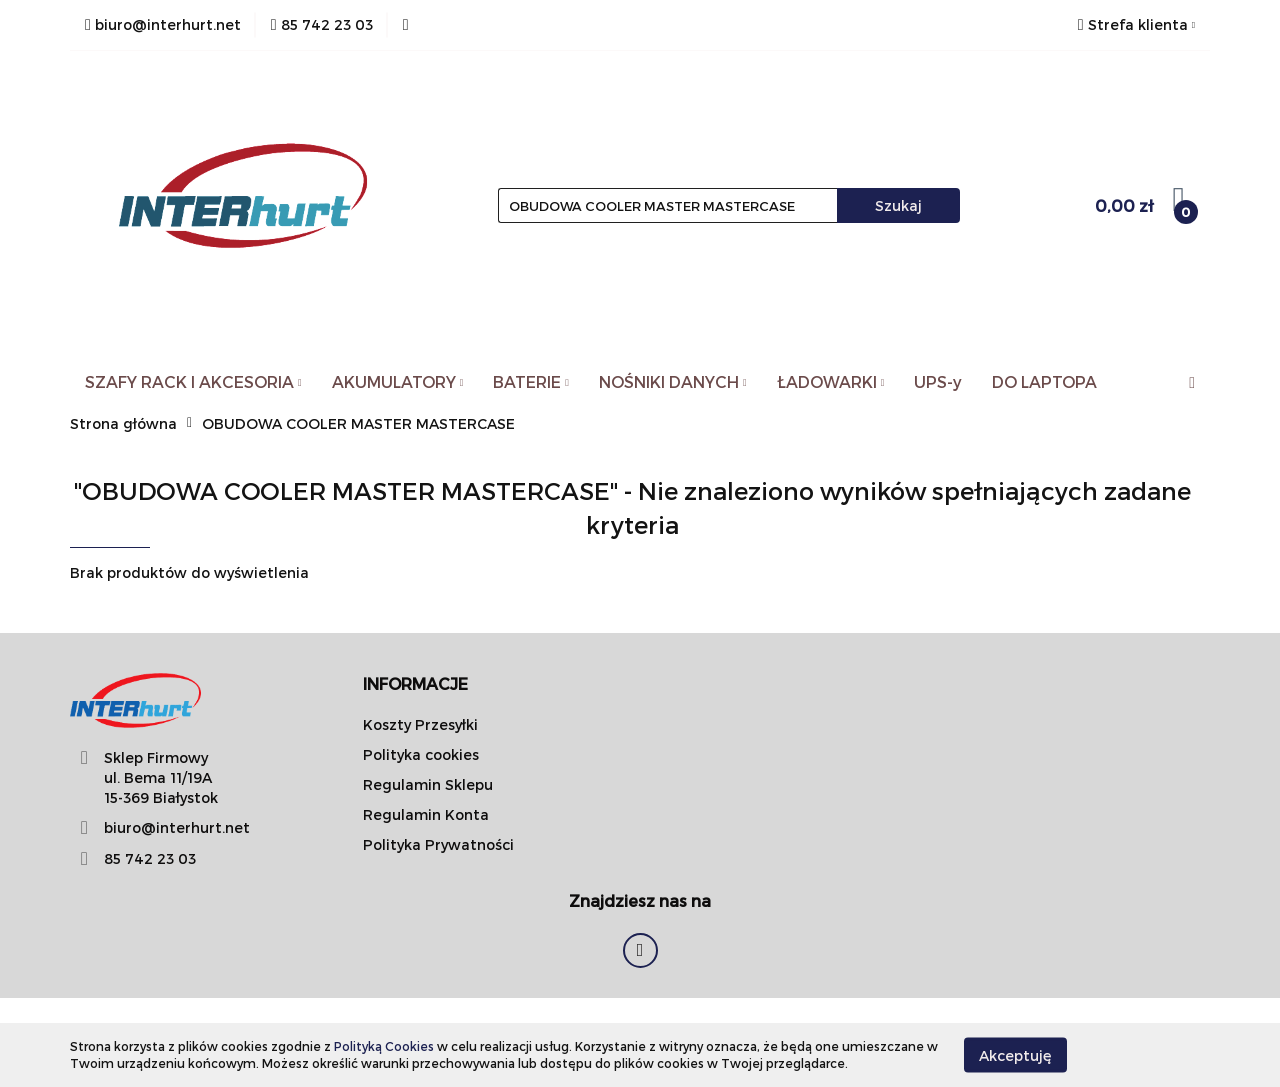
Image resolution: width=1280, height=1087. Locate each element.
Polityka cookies (421, 754)
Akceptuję (1015, 1054)
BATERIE (531, 381)
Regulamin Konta (426, 814)
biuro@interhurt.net (177, 827)
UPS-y (938, 381)
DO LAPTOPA (1044, 381)
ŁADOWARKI (831, 381)
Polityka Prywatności (438, 844)
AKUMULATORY (398, 381)
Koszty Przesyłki (420, 724)
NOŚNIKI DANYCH (673, 381)
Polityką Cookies (384, 1046)
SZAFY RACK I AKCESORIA (193, 381)
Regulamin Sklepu (428, 784)
